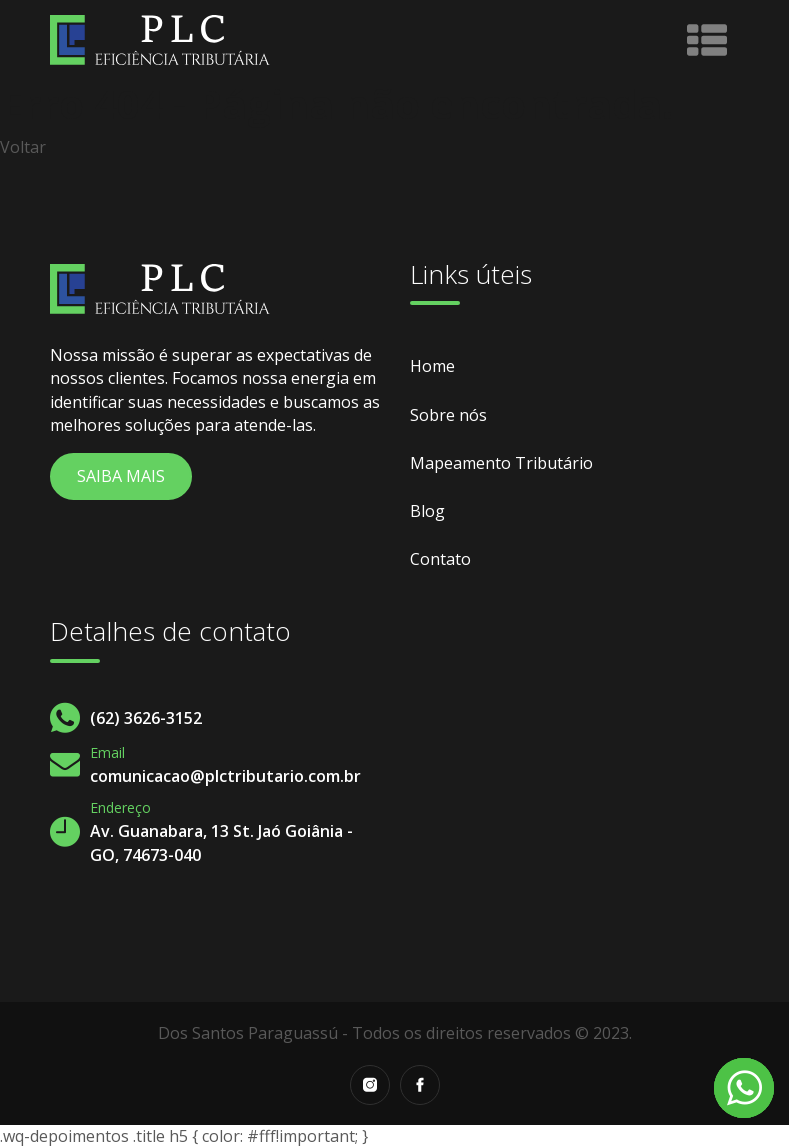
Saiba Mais (121, 476)
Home (432, 366)
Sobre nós (448, 415)
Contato (440, 559)
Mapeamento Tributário (501, 463)
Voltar (23, 147)
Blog (427, 511)
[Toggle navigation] (707, 40)
